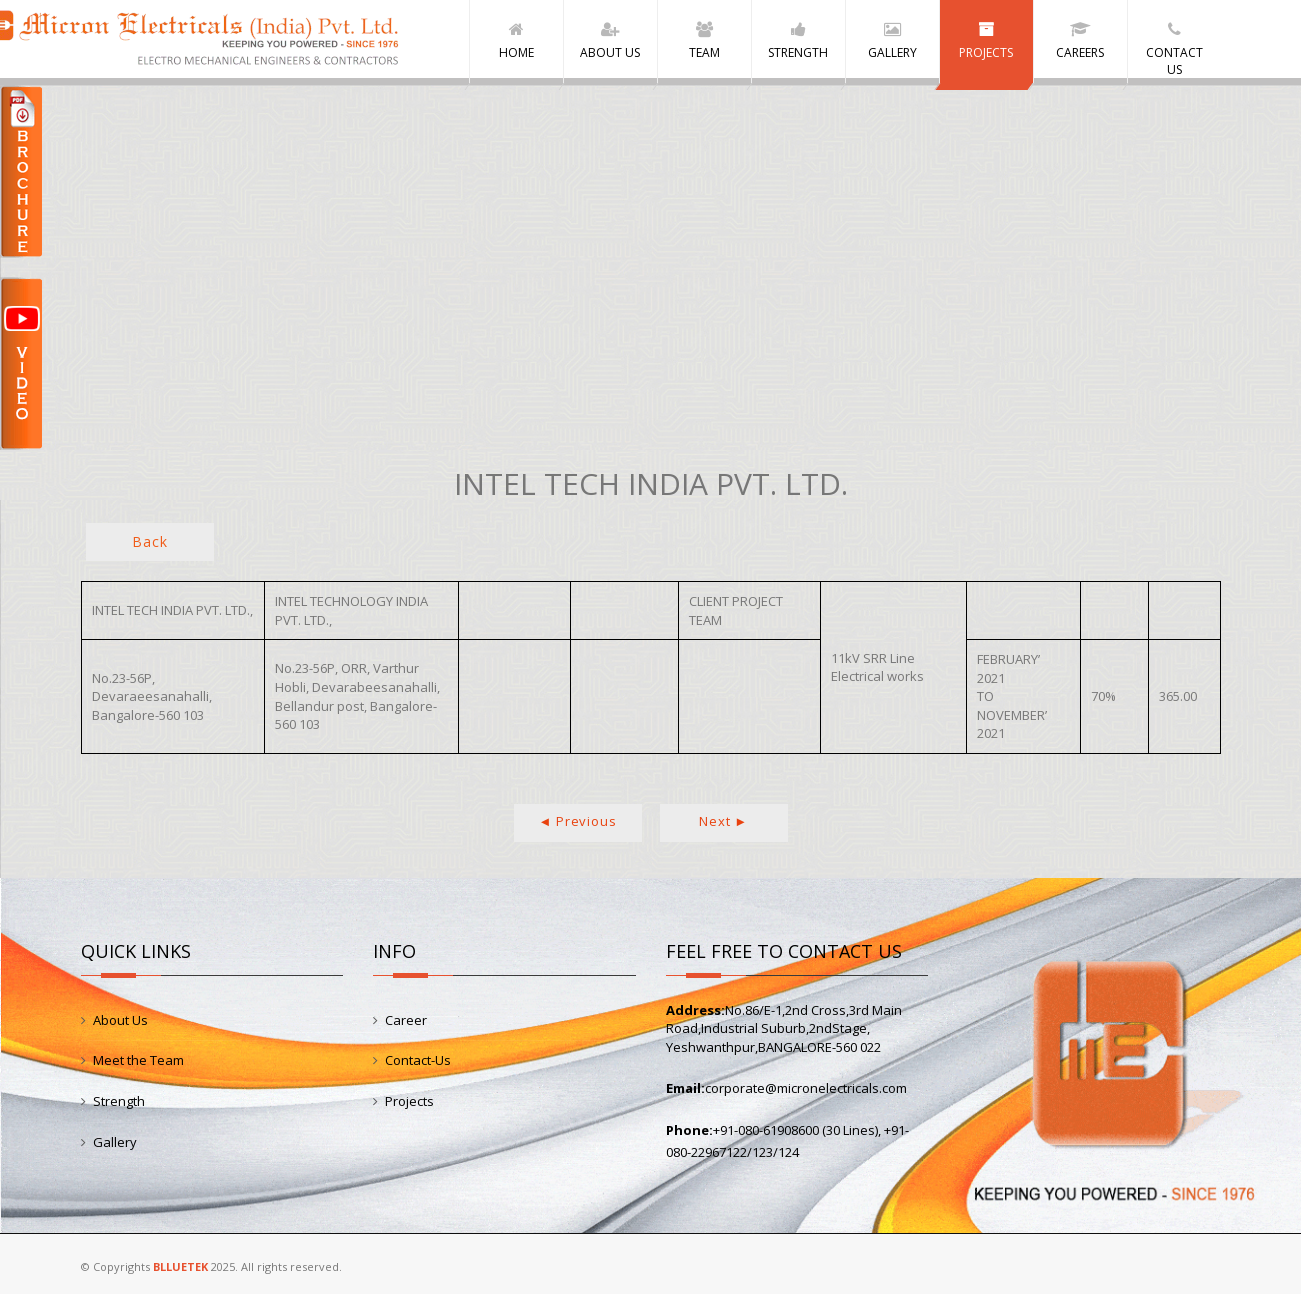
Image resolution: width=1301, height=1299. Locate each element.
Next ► (723, 826)
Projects (409, 1106)
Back (149, 546)
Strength (119, 1106)
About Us (120, 1025)
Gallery (115, 1146)
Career (406, 1025)
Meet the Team (138, 1065)
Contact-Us (418, 1065)
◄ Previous (578, 826)
